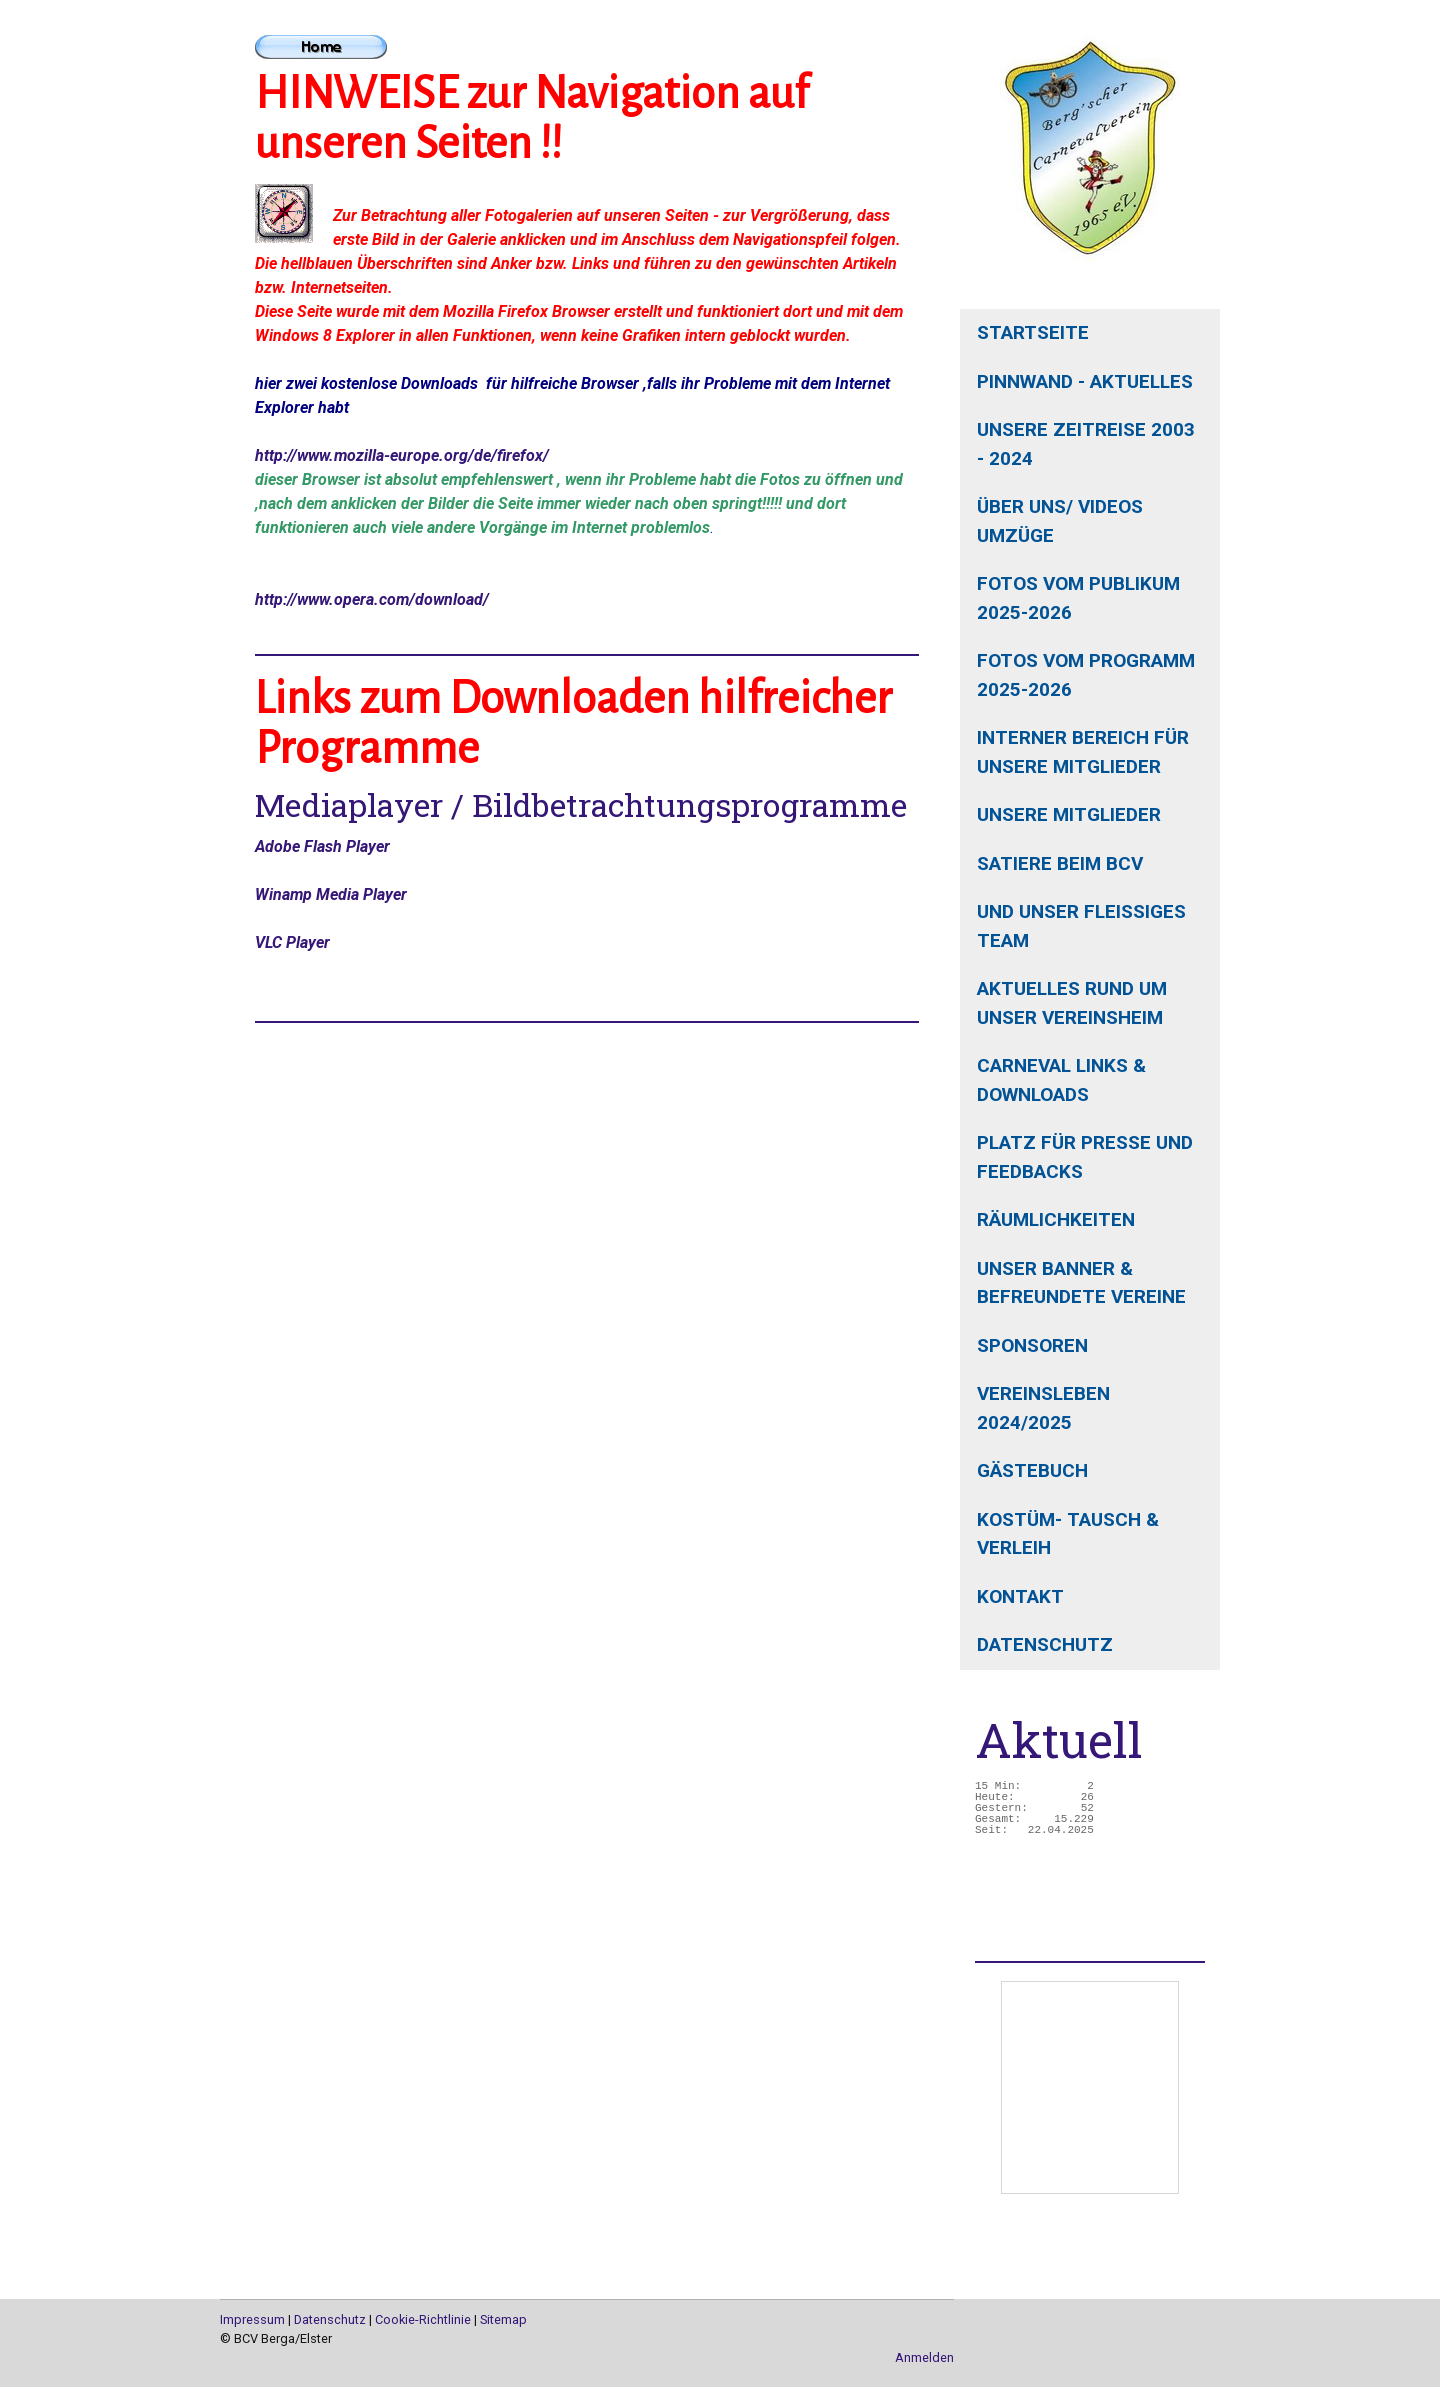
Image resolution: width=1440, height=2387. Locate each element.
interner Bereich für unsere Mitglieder (1083, 752)
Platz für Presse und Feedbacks (1085, 1157)
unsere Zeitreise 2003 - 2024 (1086, 444)
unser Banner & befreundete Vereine (1081, 1283)
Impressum (252, 2319)
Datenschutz (1045, 1644)
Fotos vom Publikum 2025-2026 (1078, 598)
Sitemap (503, 2319)
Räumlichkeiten (1056, 1219)
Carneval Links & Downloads (1061, 1080)
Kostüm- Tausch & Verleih (1068, 1534)
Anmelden (924, 2357)
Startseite (1033, 332)
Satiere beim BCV (1060, 863)
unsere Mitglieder (1069, 814)
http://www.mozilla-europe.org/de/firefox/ (402, 455)
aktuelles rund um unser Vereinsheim (1072, 1003)
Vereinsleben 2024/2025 (1043, 1408)
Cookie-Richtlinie (423, 2319)
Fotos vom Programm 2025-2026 (1086, 675)
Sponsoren (1032, 1345)
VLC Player (292, 942)
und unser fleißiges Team (1081, 926)
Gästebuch (1032, 1470)
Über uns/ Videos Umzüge (1060, 521)
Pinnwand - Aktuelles (1085, 381)
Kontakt (1020, 1596)
